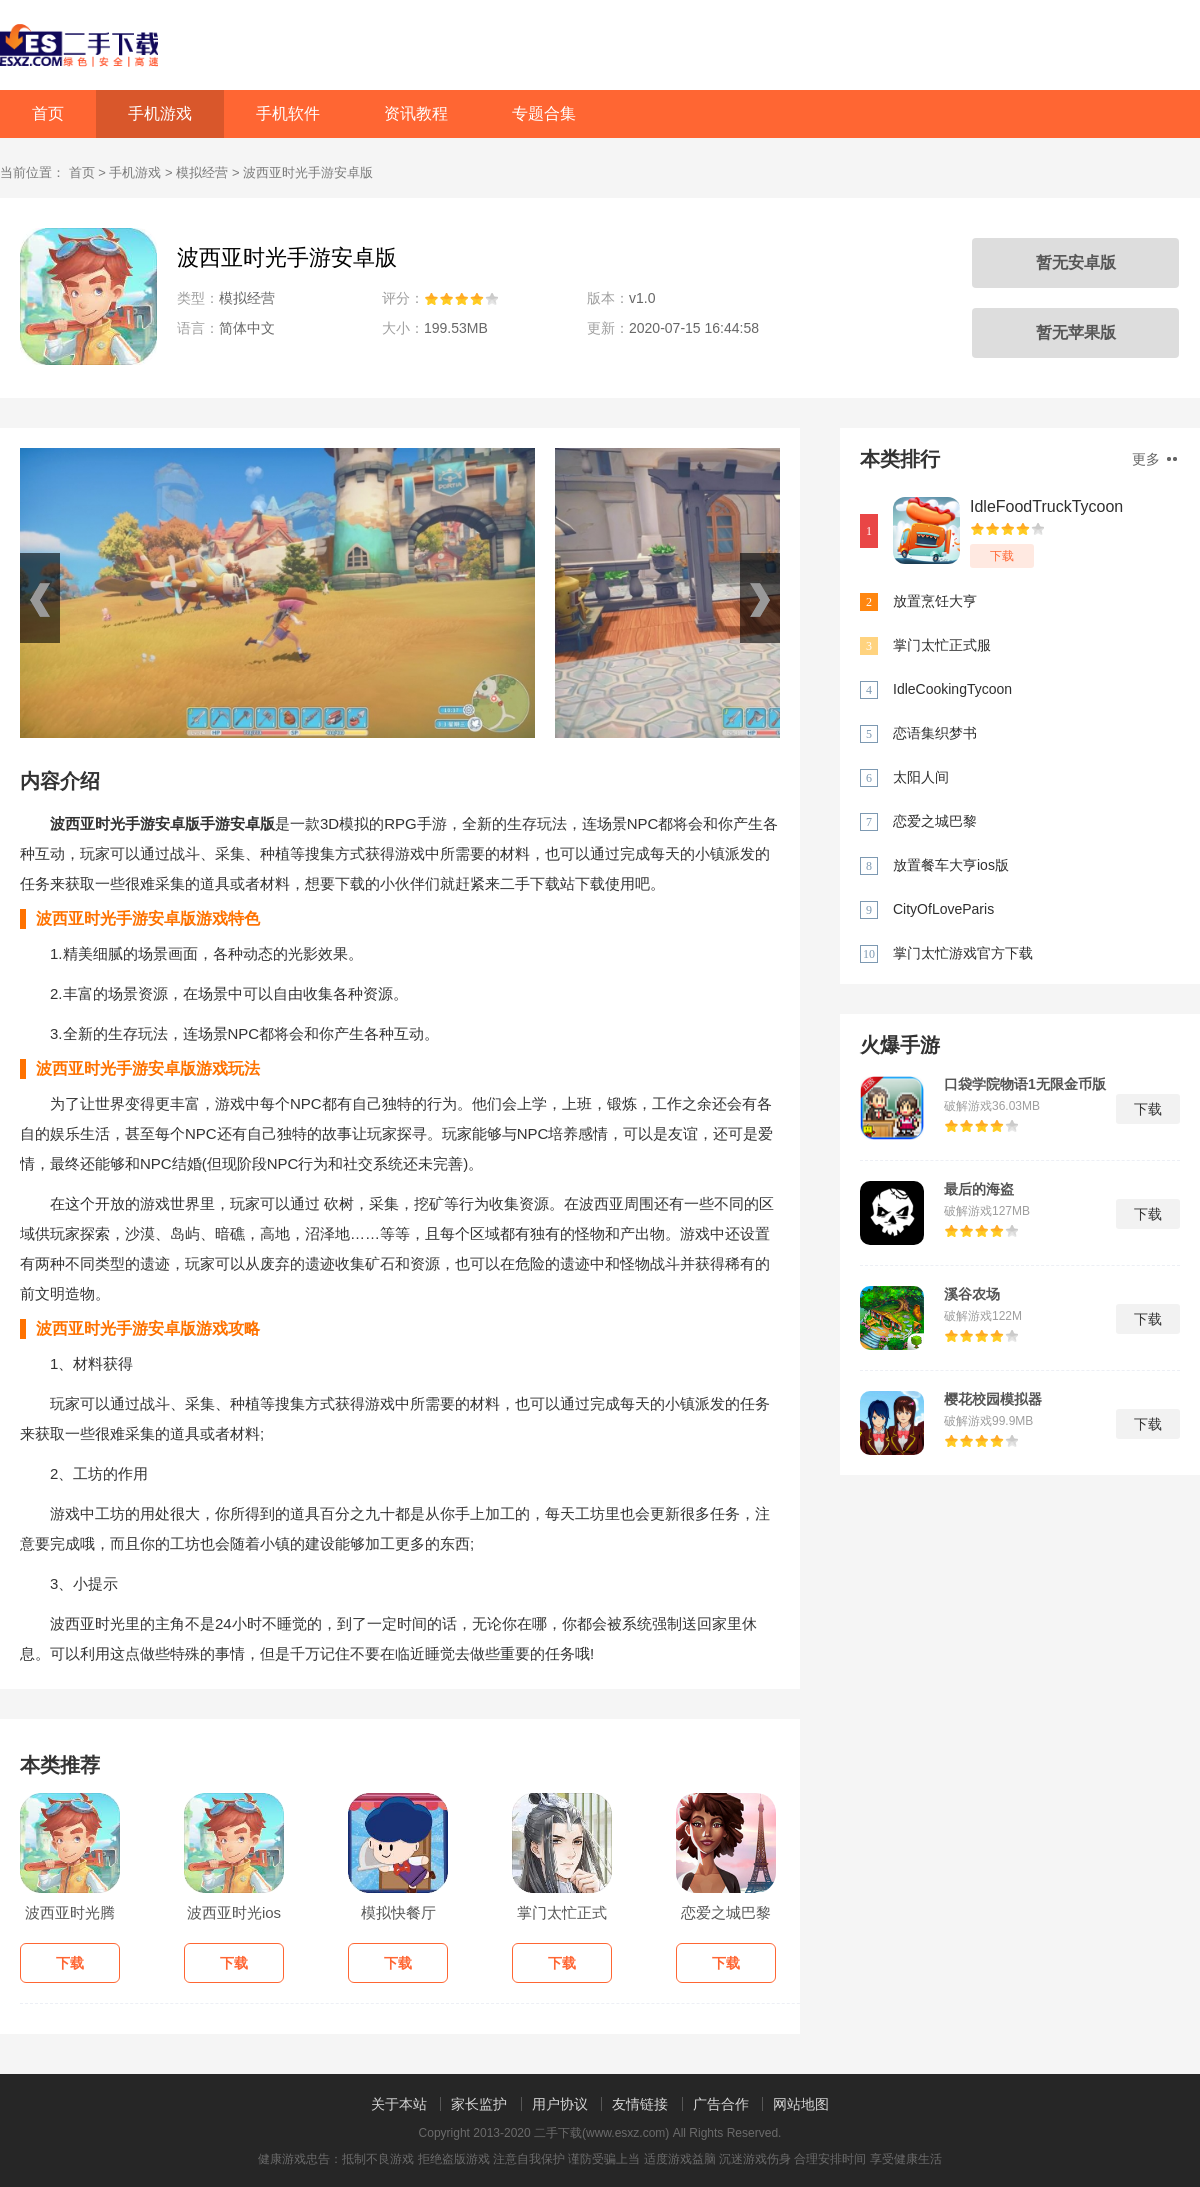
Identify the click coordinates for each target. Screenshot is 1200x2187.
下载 (1002, 556)
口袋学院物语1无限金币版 (1025, 1084)
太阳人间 (921, 777)
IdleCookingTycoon (952, 689)
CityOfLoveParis (943, 909)
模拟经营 (202, 172)
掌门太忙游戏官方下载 (963, 953)
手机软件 (288, 113)
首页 (48, 113)
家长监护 (479, 2104)
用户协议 (560, 2104)
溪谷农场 (972, 1294)
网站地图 (801, 2104)
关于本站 (399, 2104)
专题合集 (544, 113)
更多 (1154, 459)
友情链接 (640, 2104)
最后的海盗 (979, 1189)
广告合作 (721, 2104)
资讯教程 (416, 113)
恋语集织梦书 (935, 733)
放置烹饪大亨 (935, 601)
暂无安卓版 (1076, 262)
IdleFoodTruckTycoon (1046, 506)
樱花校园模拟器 (993, 1399)
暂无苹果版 (1076, 332)
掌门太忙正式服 (942, 645)
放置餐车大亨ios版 (951, 865)
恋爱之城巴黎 (935, 821)
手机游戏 (160, 113)
